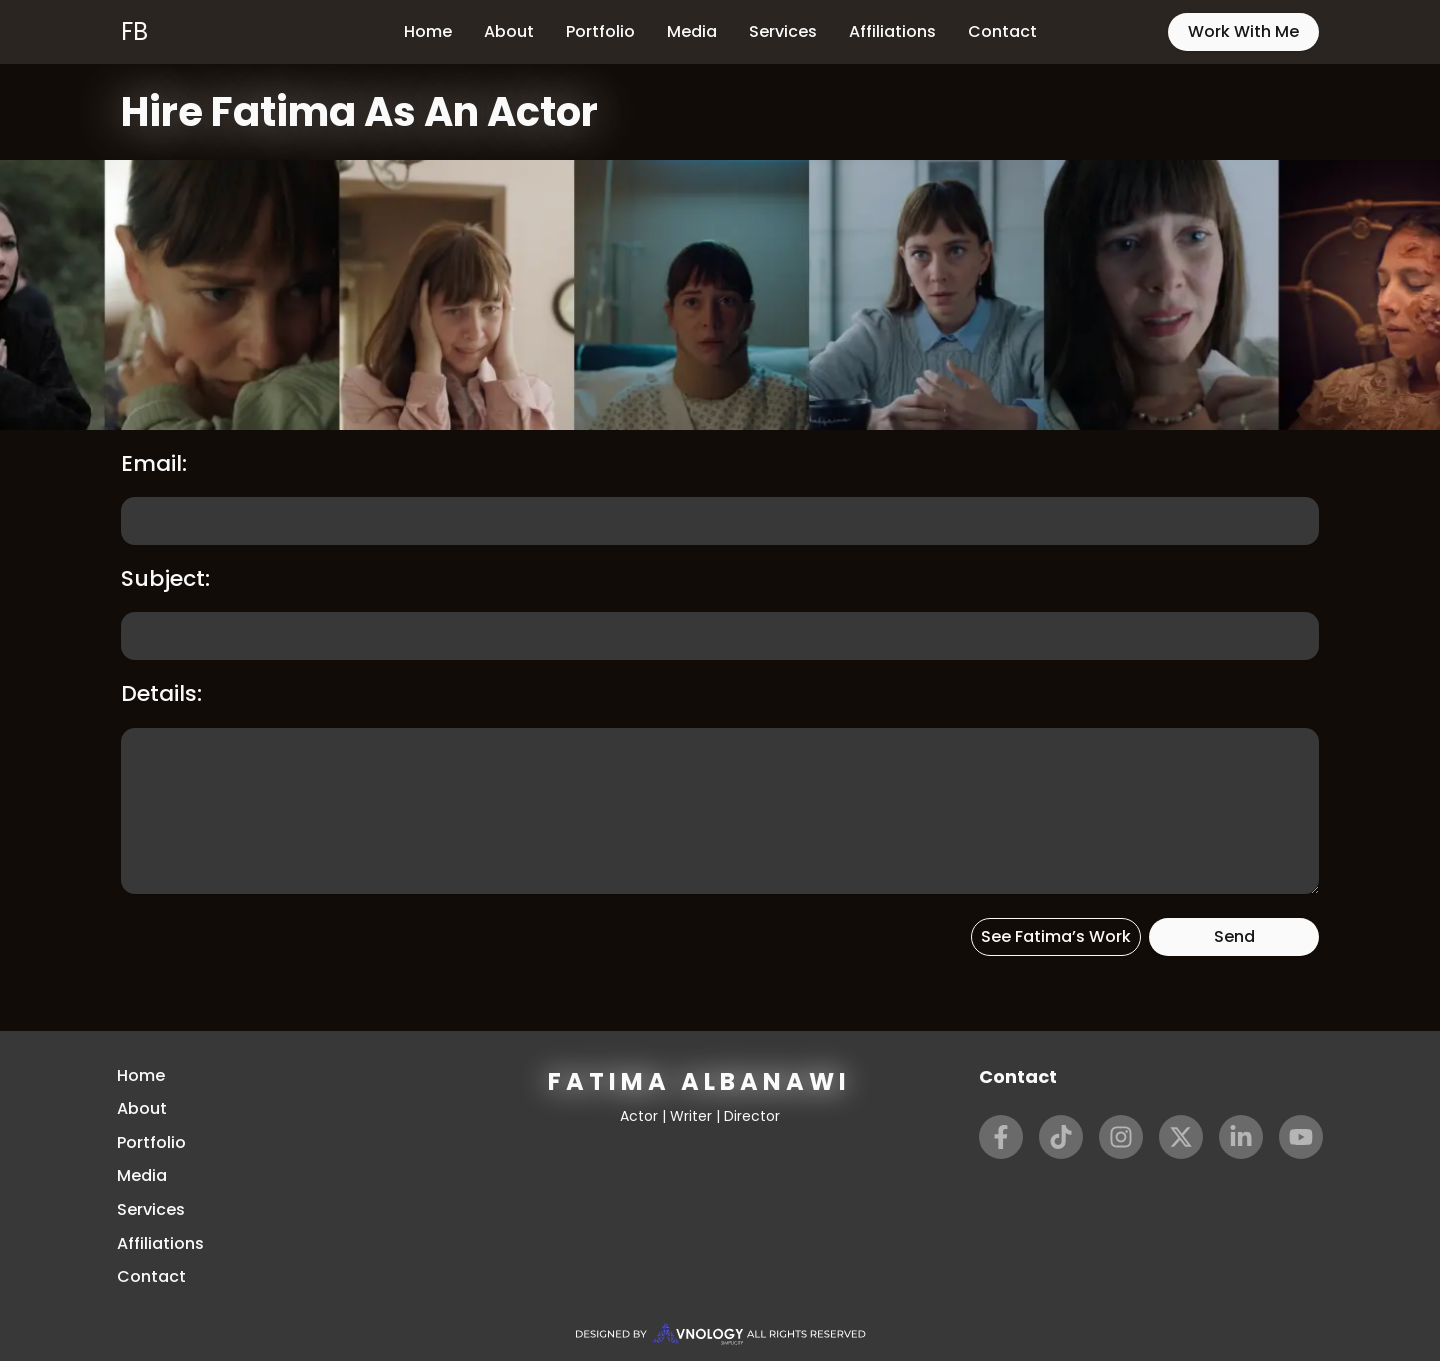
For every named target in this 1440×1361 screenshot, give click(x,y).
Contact (1002, 31)
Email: (154, 463)
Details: (161, 693)
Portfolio (600, 31)
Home (428, 31)
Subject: (165, 578)
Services (783, 31)
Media (692, 31)
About (509, 31)
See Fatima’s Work (1056, 936)
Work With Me (1243, 31)
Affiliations (892, 31)
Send (1234, 936)
